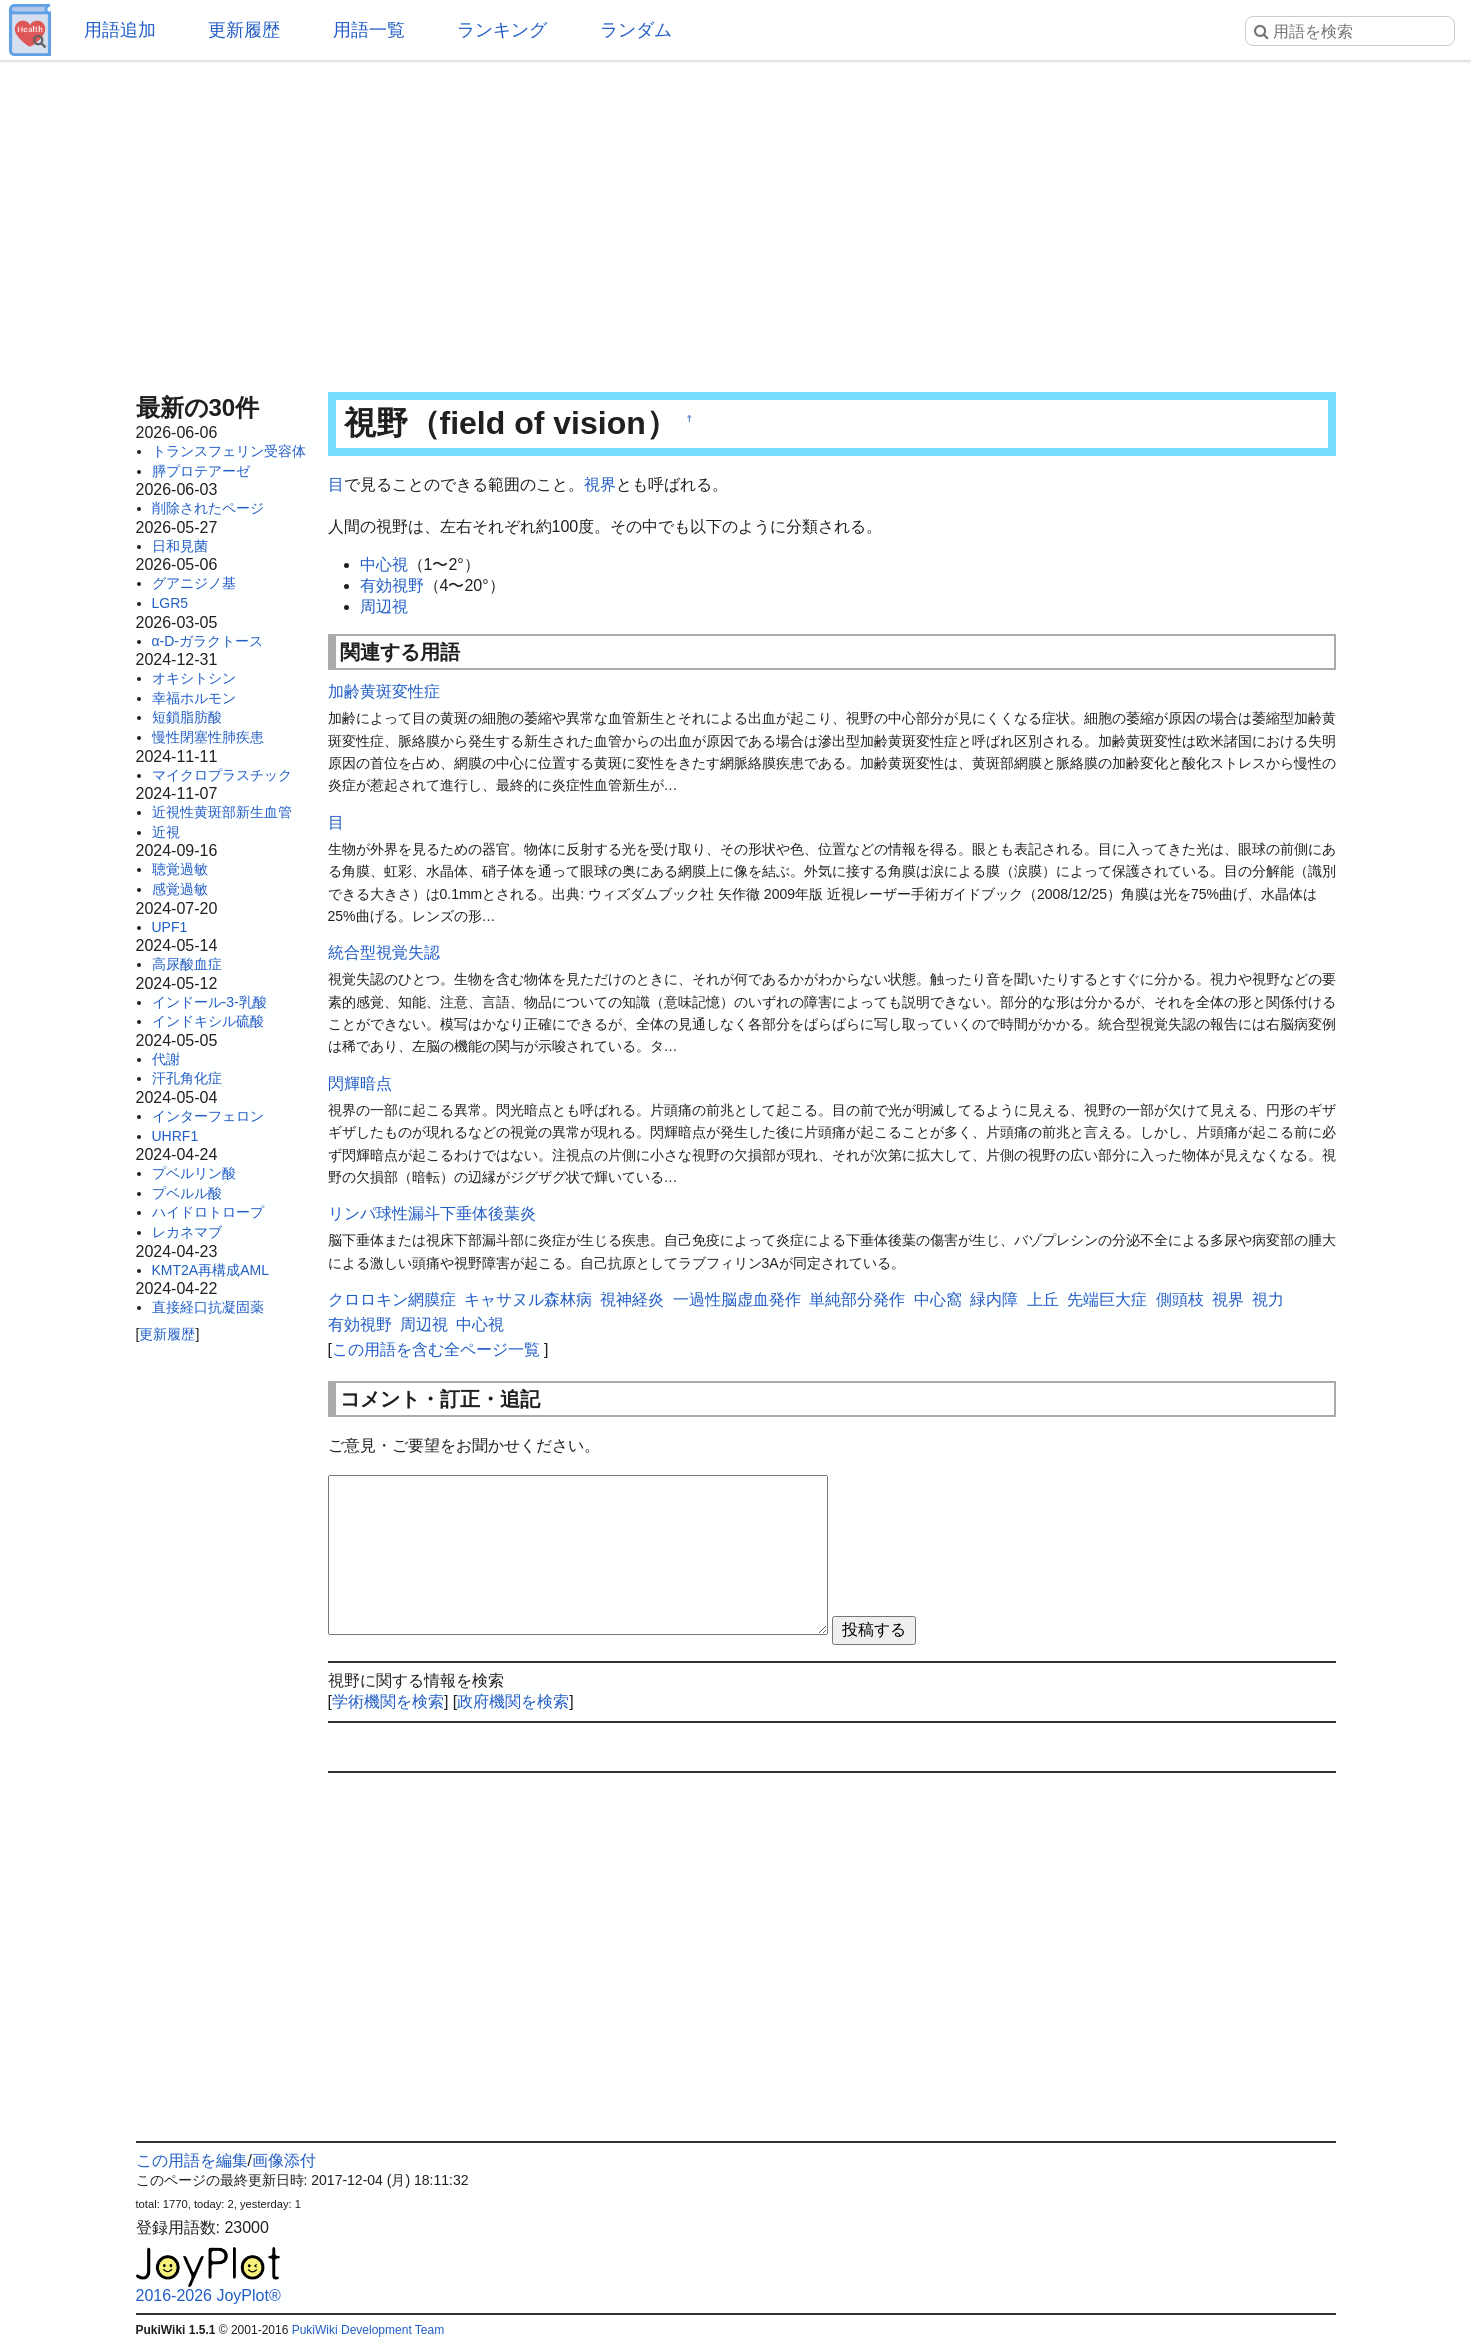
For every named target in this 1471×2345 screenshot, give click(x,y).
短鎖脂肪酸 (187, 717)
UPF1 (170, 927)
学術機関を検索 (388, 1701)
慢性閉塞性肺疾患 (208, 737)
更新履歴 (244, 30)
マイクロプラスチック (222, 775)
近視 (166, 832)
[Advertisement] (736, 220)
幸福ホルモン (194, 698)
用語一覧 (369, 30)
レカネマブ (187, 1232)
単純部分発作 (857, 1299)
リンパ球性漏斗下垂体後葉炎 (432, 1213)
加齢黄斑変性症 (384, 691)
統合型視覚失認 (384, 952)
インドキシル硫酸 (208, 1021)
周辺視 (384, 606)
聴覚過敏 (180, 869)
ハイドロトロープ (208, 1212)
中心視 (384, 564)
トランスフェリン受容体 (229, 451)
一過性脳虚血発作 (737, 1299)
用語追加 (120, 30)
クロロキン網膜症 (392, 1299)
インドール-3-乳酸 (209, 1002)
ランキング (502, 30)
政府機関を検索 (513, 1701)
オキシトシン (194, 678)
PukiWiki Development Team (368, 2330)
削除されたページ (208, 508)
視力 (1268, 1299)
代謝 (166, 1059)
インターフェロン (208, 1116)
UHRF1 (175, 1136)
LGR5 (170, 603)
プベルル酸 (187, 1193)
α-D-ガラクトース (208, 641)
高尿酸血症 (187, 964)
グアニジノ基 (194, 583)
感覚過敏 (180, 889)
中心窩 (938, 1299)
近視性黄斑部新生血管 (222, 812)
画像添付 (284, 2160)
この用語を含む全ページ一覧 (436, 1349)
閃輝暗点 (360, 1083)
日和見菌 (180, 546)
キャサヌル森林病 (528, 1299)
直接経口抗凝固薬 (208, 1307)
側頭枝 (1180, 1299)
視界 (600, 484)
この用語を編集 (192, 2160)
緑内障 (994, 1299)
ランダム (636, 30)
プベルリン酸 (194, 1173)
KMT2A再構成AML (210, 1270)
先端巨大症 (1107, 1299)
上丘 (1043, 1299)
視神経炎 (632, 1299)
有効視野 (392, 585)
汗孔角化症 (187, 1078)
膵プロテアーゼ (201, 471)
